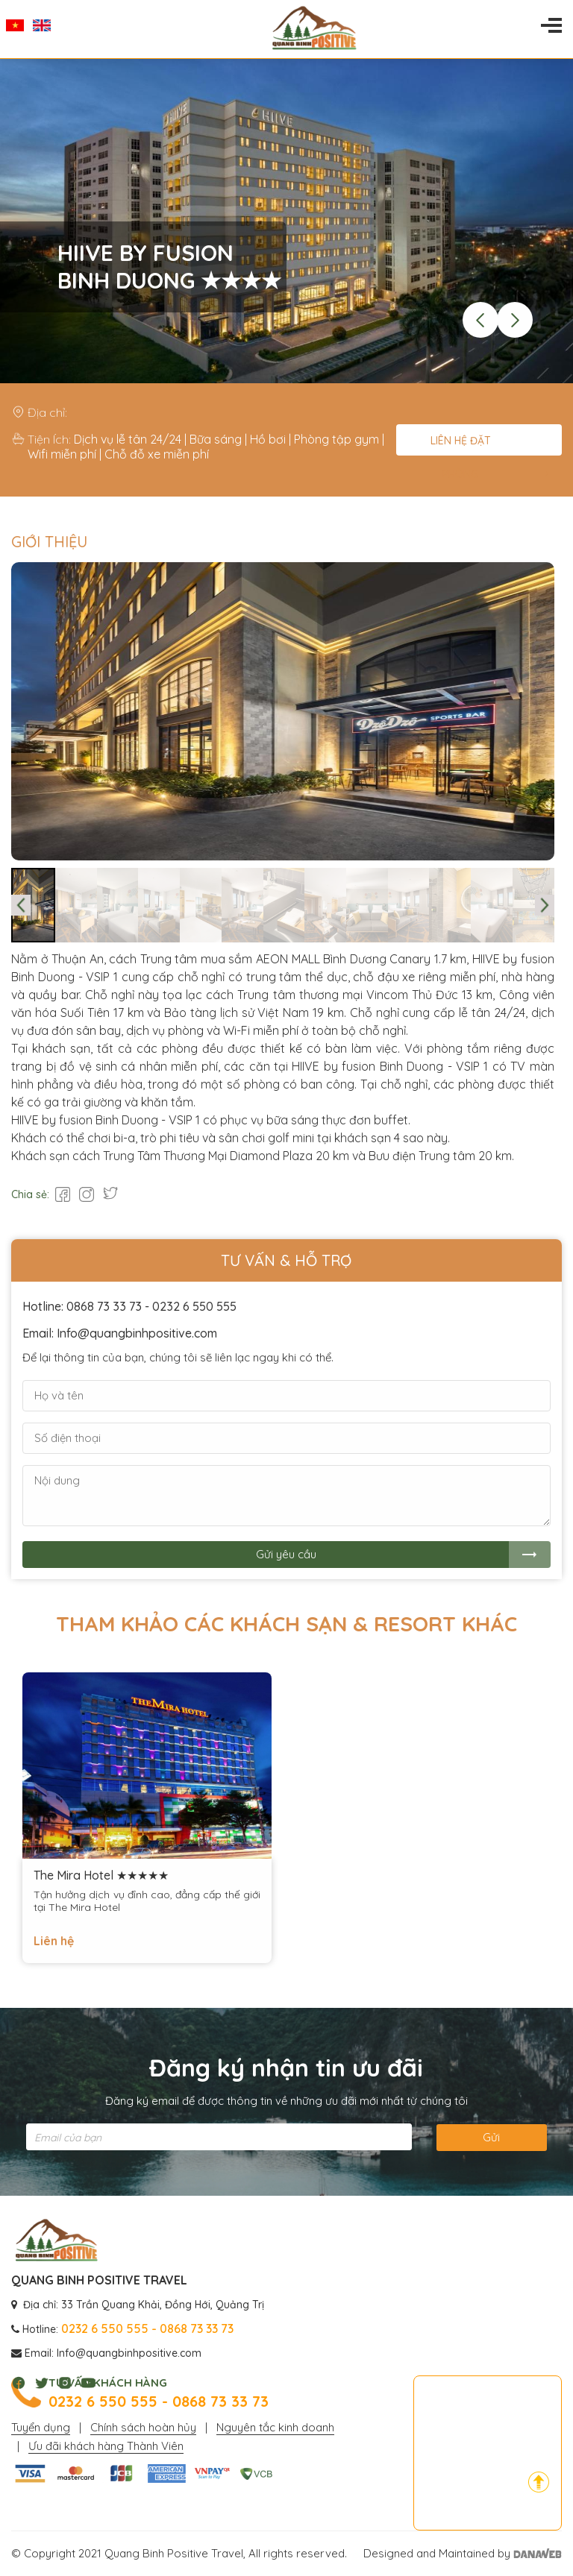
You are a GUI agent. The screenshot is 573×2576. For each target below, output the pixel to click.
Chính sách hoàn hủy (143, 2427)
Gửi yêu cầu (286, 1554)
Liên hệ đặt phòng (460, 445)
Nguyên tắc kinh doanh (275, 2427)
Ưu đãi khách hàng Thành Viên (106, 2446)
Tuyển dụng (40, 2427)
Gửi (491, 2137)
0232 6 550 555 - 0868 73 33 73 (158, 2401)
